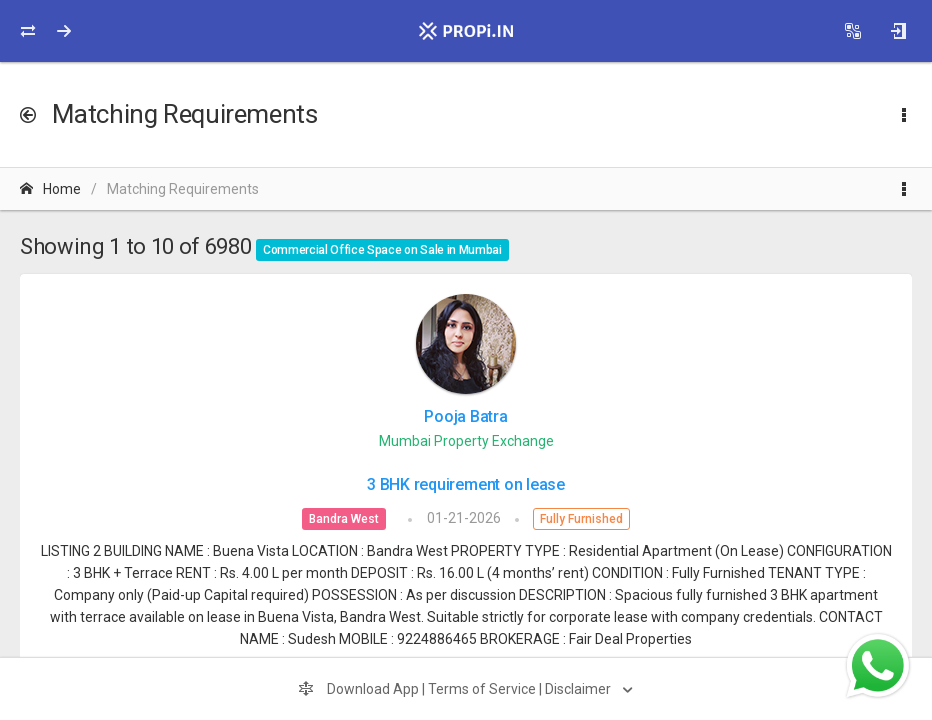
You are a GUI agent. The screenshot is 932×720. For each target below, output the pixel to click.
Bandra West (344, 519)
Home (50, 189)
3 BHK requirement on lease (466, 484)
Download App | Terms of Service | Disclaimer (456, 689)
